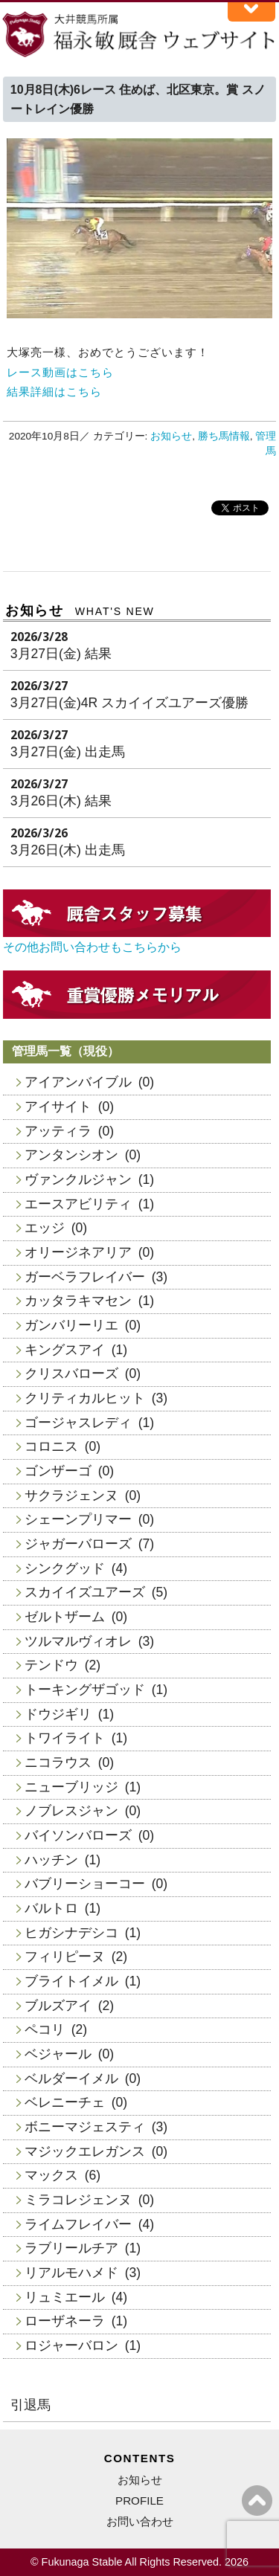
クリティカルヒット (85, 1398)
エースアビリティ (78, 1204)
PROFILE (139, 2500)
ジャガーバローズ (78, 1543)
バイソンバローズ (78, 1835)
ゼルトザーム (65, 1616)
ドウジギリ (58, 1714)
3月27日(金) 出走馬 (67, 751)
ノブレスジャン (71, 1810)
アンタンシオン (71, 1154)
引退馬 (30, 2405)
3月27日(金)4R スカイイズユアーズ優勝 (129, 702)
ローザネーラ (65, 2320)
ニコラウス (58, 1762)
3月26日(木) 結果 (61, 800)
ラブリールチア (71, 2248)
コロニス (51, 1446)
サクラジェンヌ (71, 1495)
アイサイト (58, 1106)
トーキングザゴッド (85, 1689)
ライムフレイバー (78, 2224)
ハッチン (51, 1859)
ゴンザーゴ (58, 1471)
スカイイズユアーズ (85, 1592)
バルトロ (51, 1908)
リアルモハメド (71, 2272)
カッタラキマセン (78, 1300)
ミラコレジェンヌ (78, 2199)
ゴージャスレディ (78, 1422)
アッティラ (58, 1131)
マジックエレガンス (85, 2151)
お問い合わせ (139, 2521)
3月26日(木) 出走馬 (67, 850)
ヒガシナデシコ (71, 1932)
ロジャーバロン (71, 2345)
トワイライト (65, 1737)
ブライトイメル (71, 1981)
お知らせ (171, 436)
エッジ (45, 1227)
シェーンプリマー (78, 1519)
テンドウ (51, 1665)
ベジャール (58, 2054)
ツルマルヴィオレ (78, 1641)
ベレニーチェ (65, 2102)
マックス (51, 2175)
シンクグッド (65, 1568)
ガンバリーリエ (71, 1325)
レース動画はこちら (60, 372)
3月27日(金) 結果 (61, 653)
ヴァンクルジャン (78, 1179)
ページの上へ (257, 2501)
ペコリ (45, 2029)
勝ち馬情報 (224, 436)
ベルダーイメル (71, 2078)
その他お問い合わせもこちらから (92, 947)
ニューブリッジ (71, 1787)
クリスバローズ (71, 1373)
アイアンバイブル (78, 1082)
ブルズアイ (58, 2005)
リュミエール (65, 2297)
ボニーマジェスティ (85, 2126)
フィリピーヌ (65, 1956)
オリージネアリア (78, 1252)
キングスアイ (65, 1349)
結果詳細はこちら (54, 391)
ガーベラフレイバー (85, 1276)
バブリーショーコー (85, 1883)
